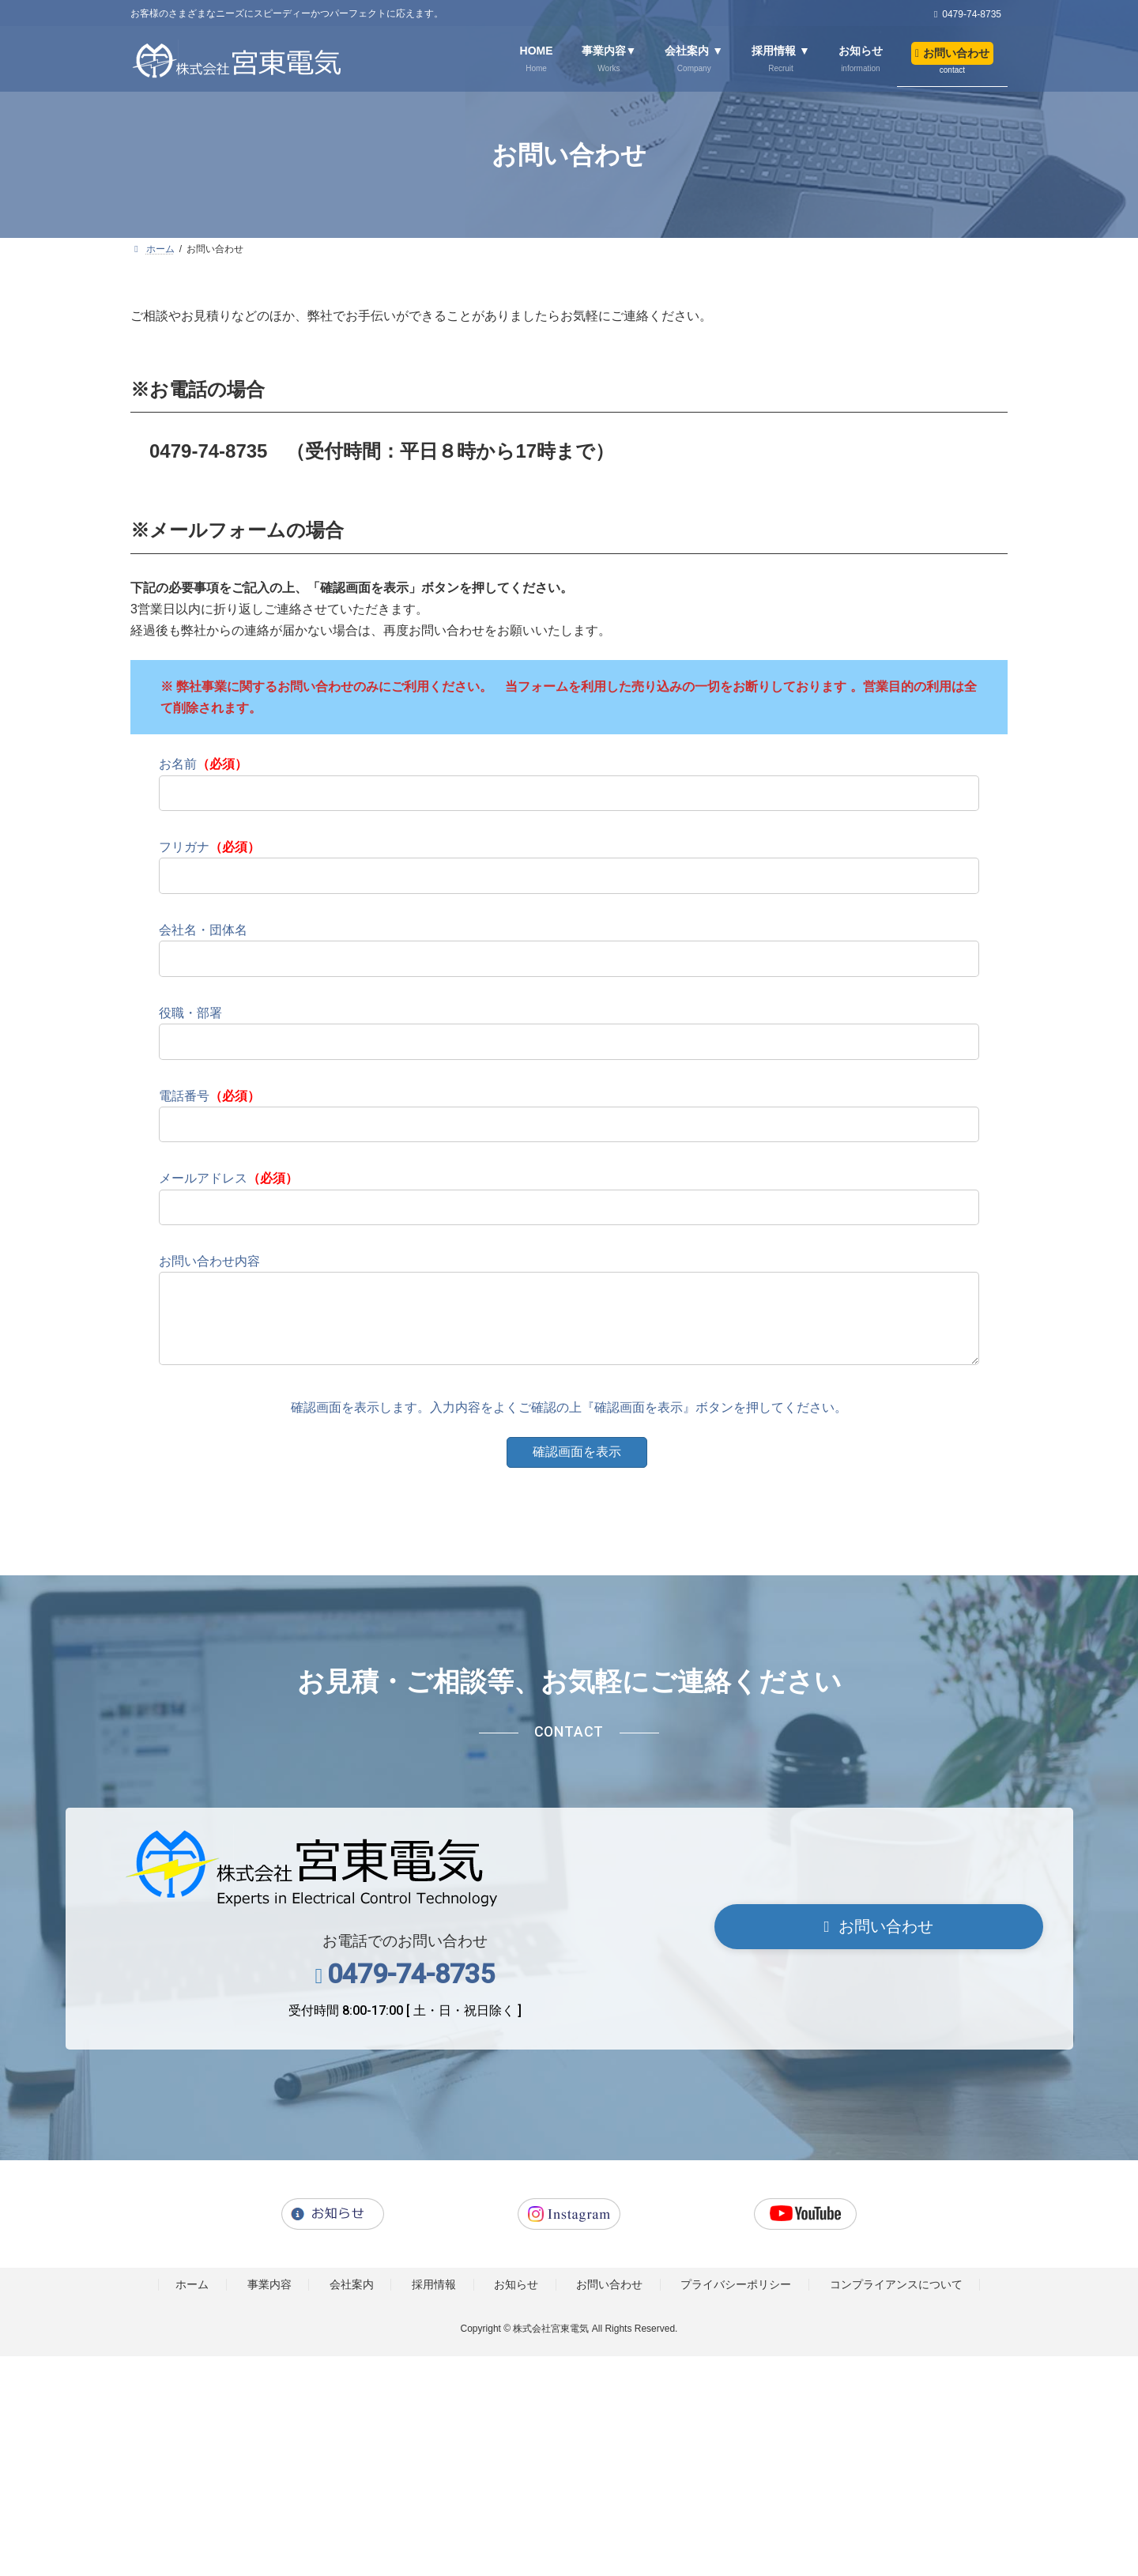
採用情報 (434, 2301)
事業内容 (269, 2301)
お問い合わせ (609, 2301)
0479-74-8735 (411, 1989)
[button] (878, 1943)
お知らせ (516, 2301)
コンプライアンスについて (896, 2301)
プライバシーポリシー (735, 2301)
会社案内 (352, 2301)
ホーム (192, 2301)
